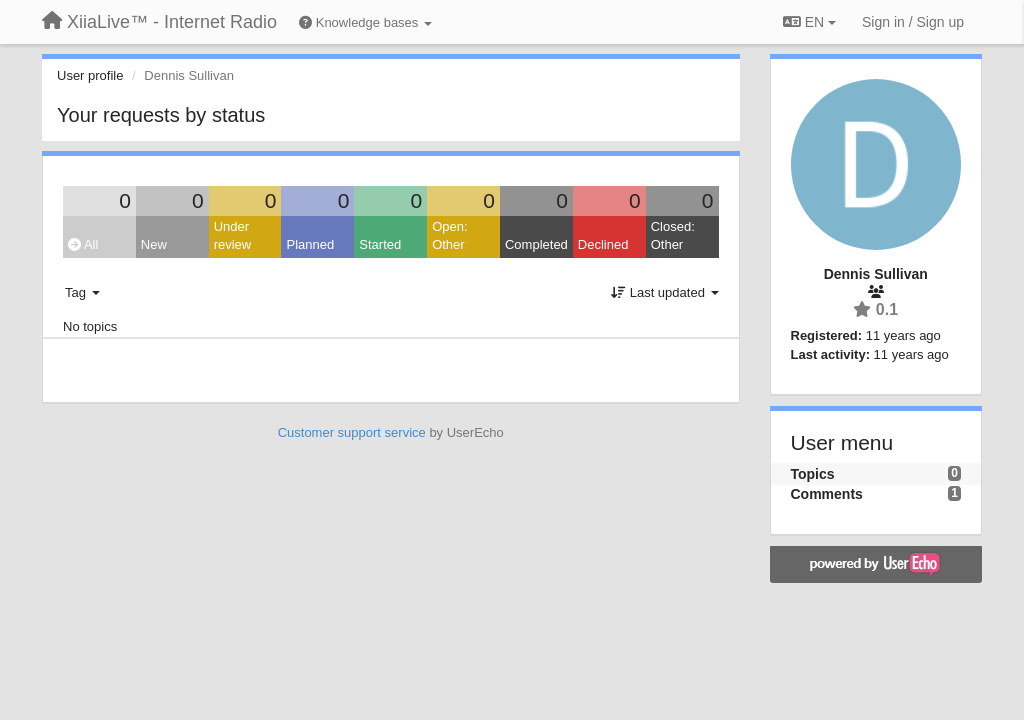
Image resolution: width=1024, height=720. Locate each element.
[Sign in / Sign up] (913, 22)
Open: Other (449, 236)
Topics (813, 474)
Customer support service (352, 432)
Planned (310, 244)
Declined (603, 244)
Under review (233, 236)
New (154, 244)
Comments (827, 494)
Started (380, 244)
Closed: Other (673, 236)
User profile (90, 75)
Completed (536, 244)
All (83, 244)
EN (809, 22)
